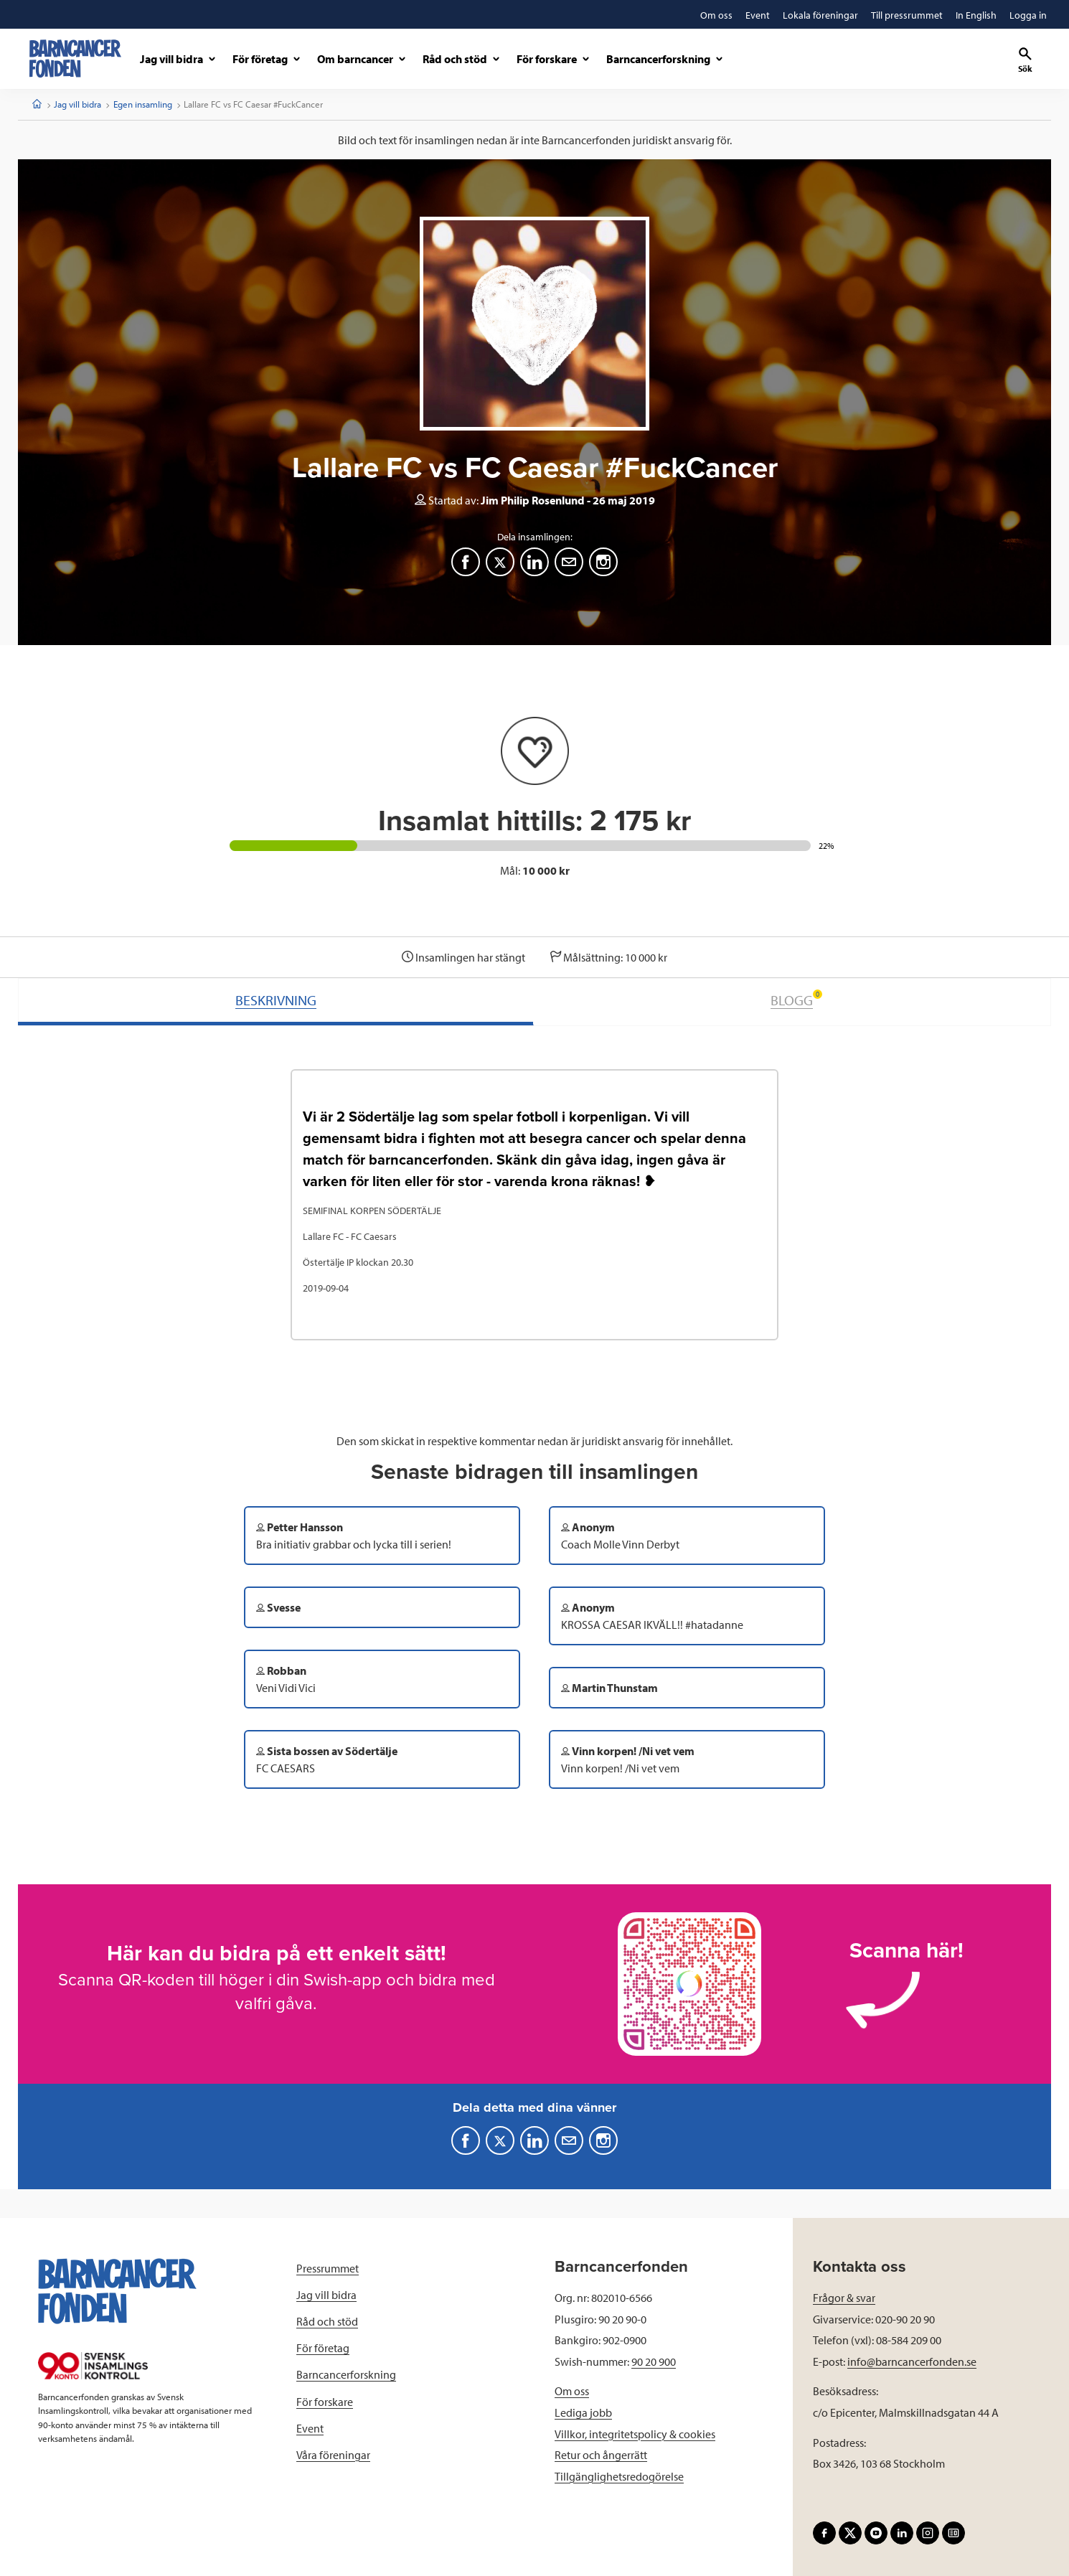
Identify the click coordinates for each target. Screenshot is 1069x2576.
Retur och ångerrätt (601, 2455)
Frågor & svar (844, 2297)
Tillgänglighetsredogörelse (619, 2476)
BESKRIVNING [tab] (275, 1000)
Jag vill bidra (77, 104)
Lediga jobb (583, 2412)
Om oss (572, 2391)
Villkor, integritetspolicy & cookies (635, 2434)
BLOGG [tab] (796, 999)
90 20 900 (653, 2361)
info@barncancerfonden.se (911, 2361)
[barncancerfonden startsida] (75, 58)
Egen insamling (142, 104)
